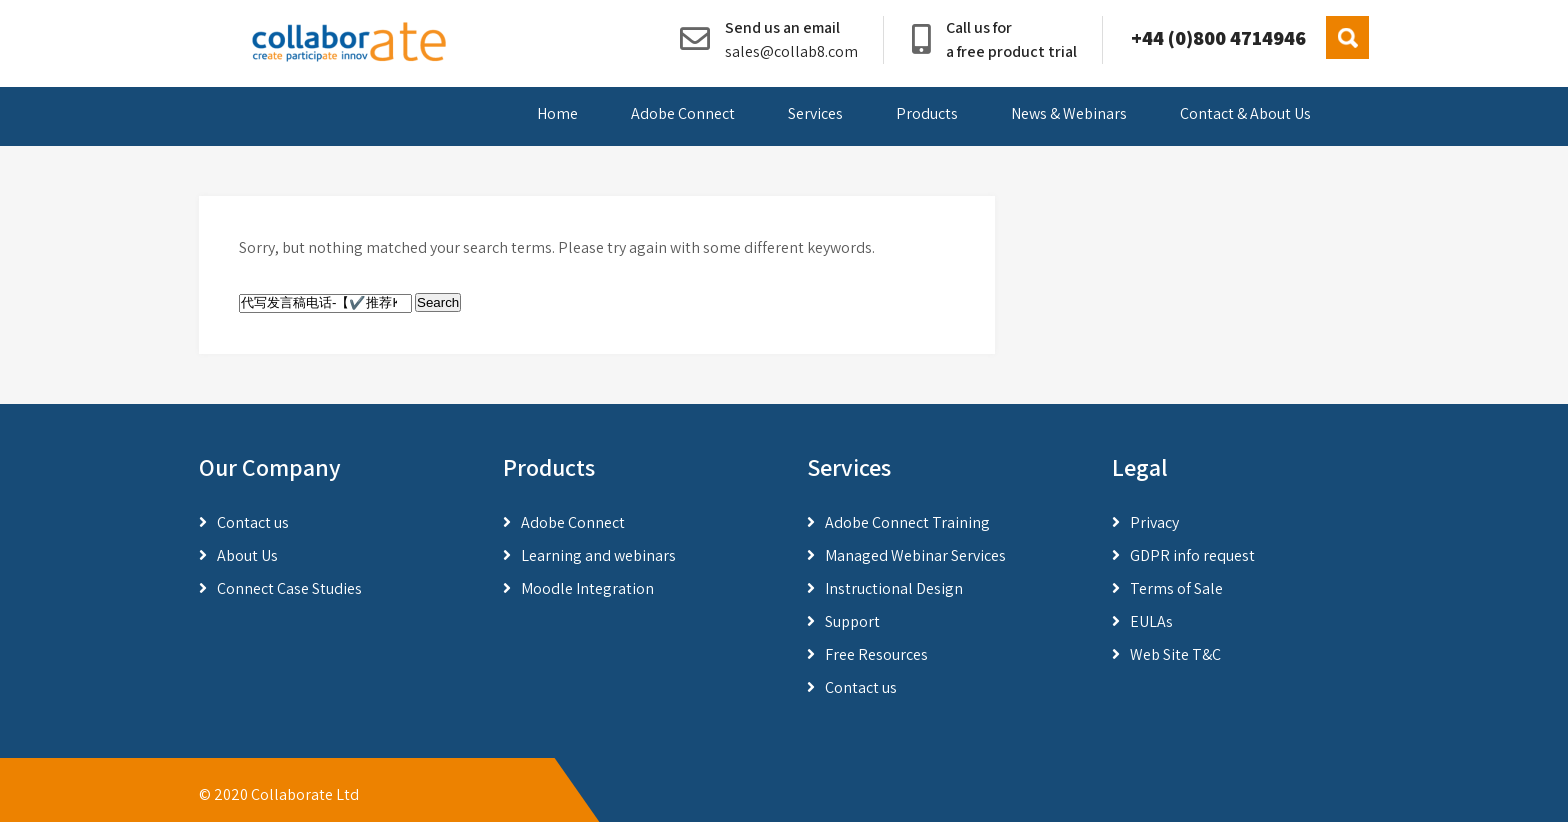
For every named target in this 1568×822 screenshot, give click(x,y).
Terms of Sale (1176, 588)
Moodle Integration (587, 588)
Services (815, 113)
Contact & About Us (1245, 113)
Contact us (253, 522)
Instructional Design (894, 588)
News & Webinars (1069, 113)
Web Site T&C (1175, 654)
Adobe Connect (683, 113)
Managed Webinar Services (915, 555)
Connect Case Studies (289, 588)
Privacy (1154, 522)
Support (852, 621)
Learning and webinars (598, 555)
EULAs (1151, 621)
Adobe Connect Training (907, 522)
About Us (247, 555)
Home (557, 113)
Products (927, 113)
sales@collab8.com (791, 51)
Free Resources (876, 654)
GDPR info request (1192, 555)
